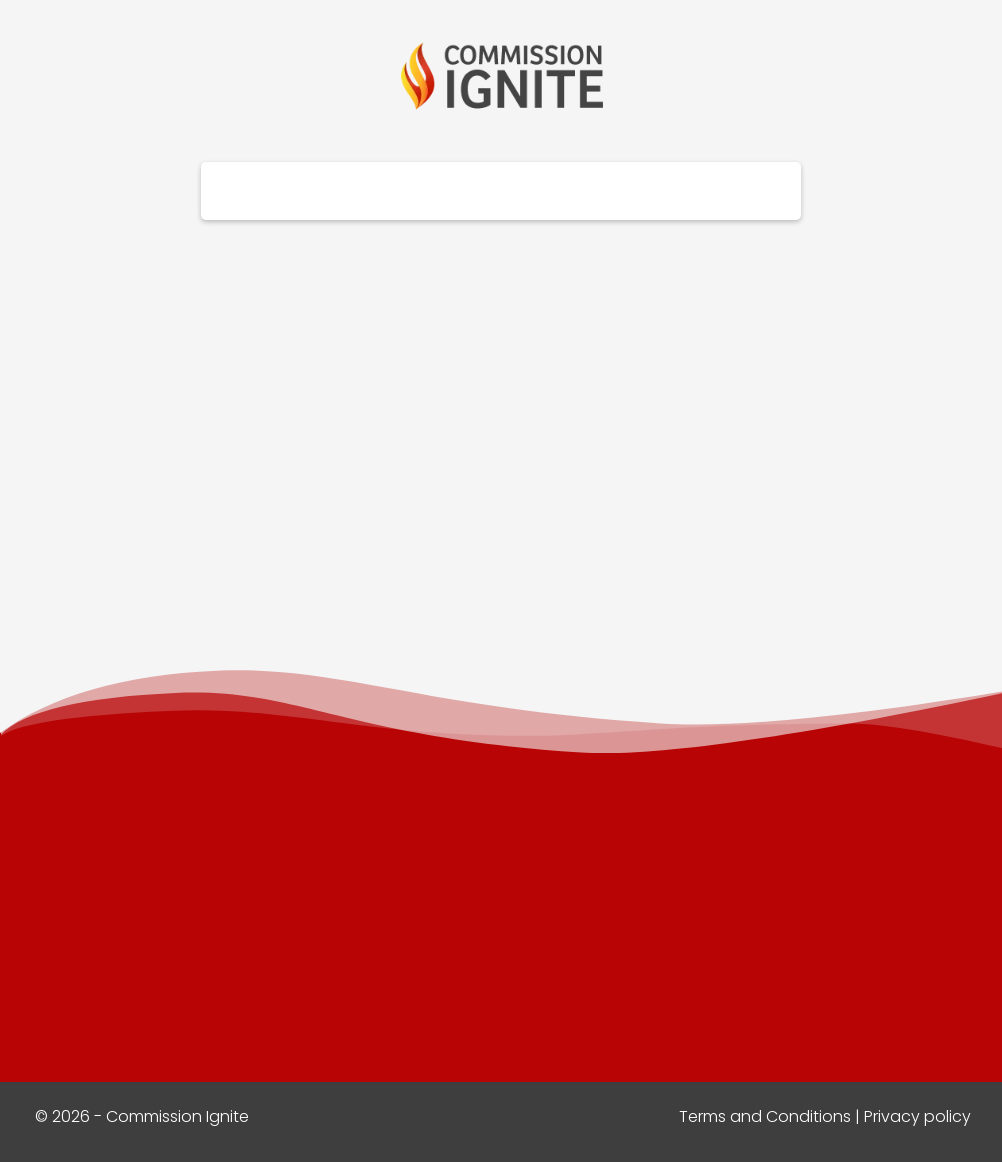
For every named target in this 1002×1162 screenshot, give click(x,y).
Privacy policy (917, 1116)
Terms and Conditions (765, 1116)
